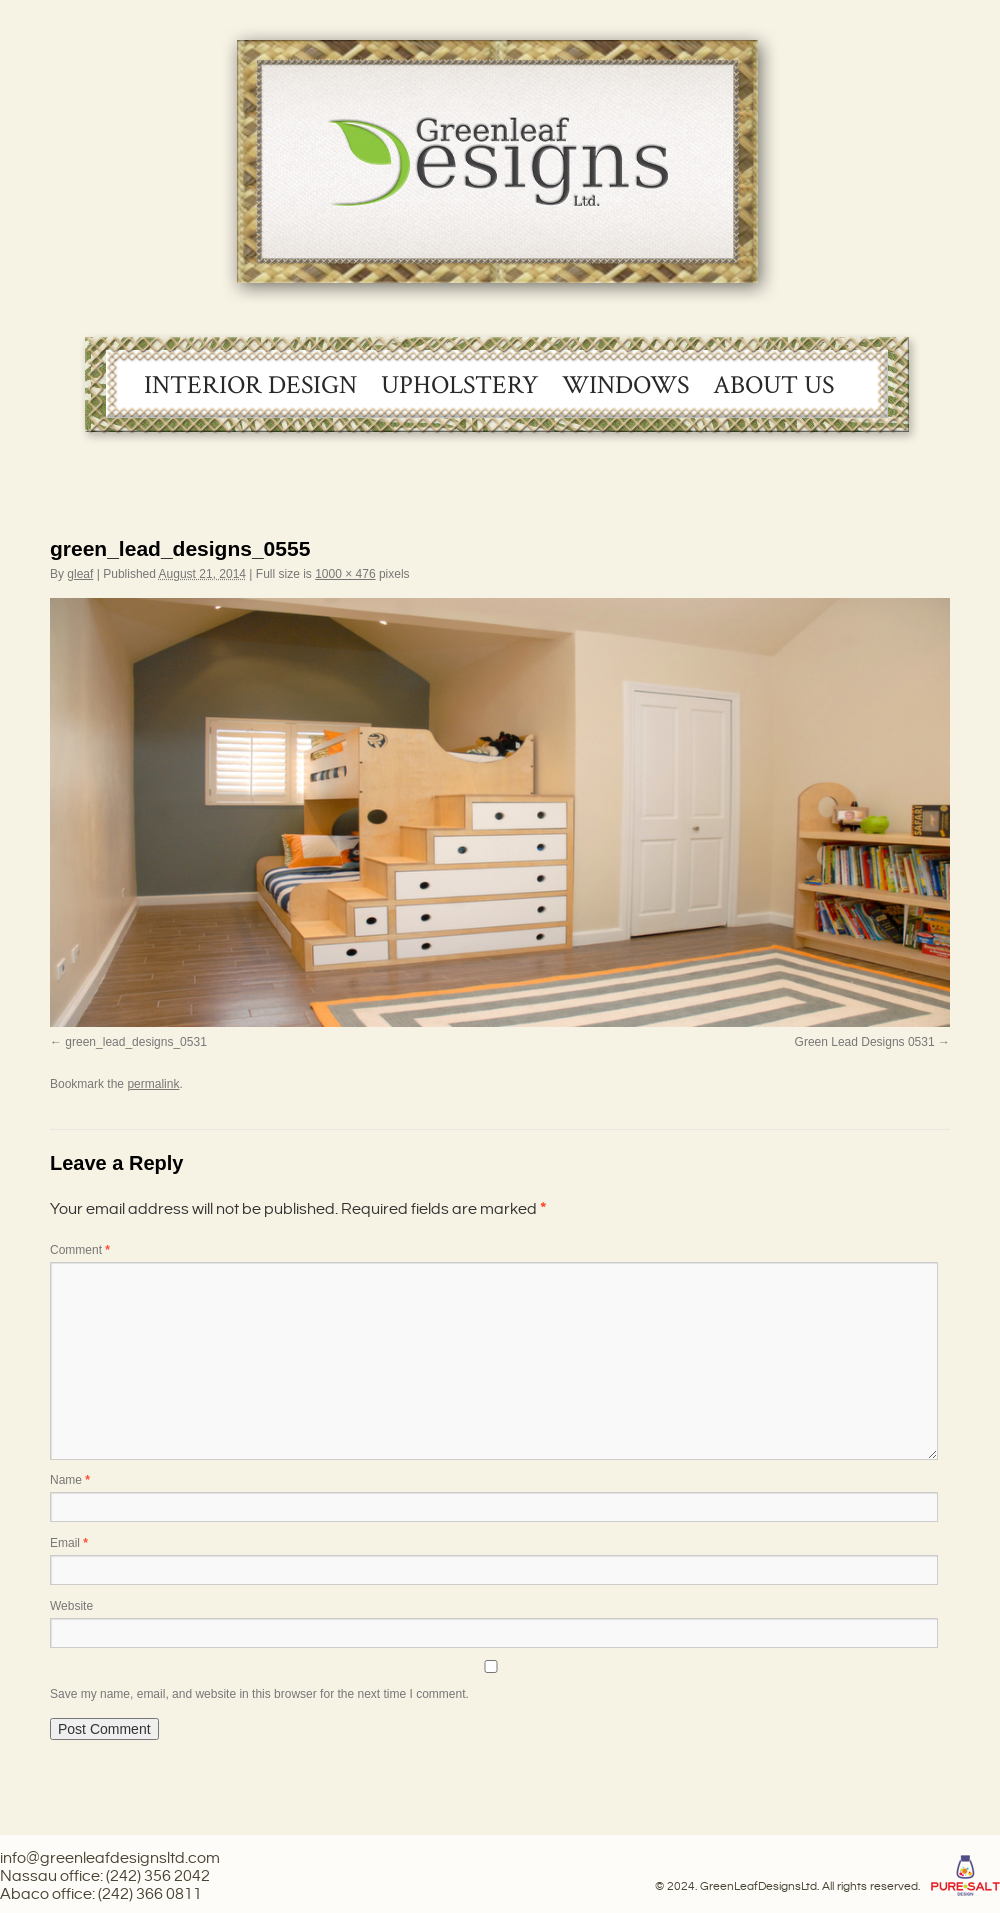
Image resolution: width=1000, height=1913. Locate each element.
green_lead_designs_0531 (135, 1042)
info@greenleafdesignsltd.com (110, 1858)
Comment (80, 1250)
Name (70, 1480)
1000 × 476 (345, 574)
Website (71, 1606)
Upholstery (459, 385)
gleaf (80, 574)
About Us (773, 385)
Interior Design (250, 385)
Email (69, 1543)
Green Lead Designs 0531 (865, 1042)
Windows (625, 385)
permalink (153, 1084)
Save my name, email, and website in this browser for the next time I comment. (259, 1694)
